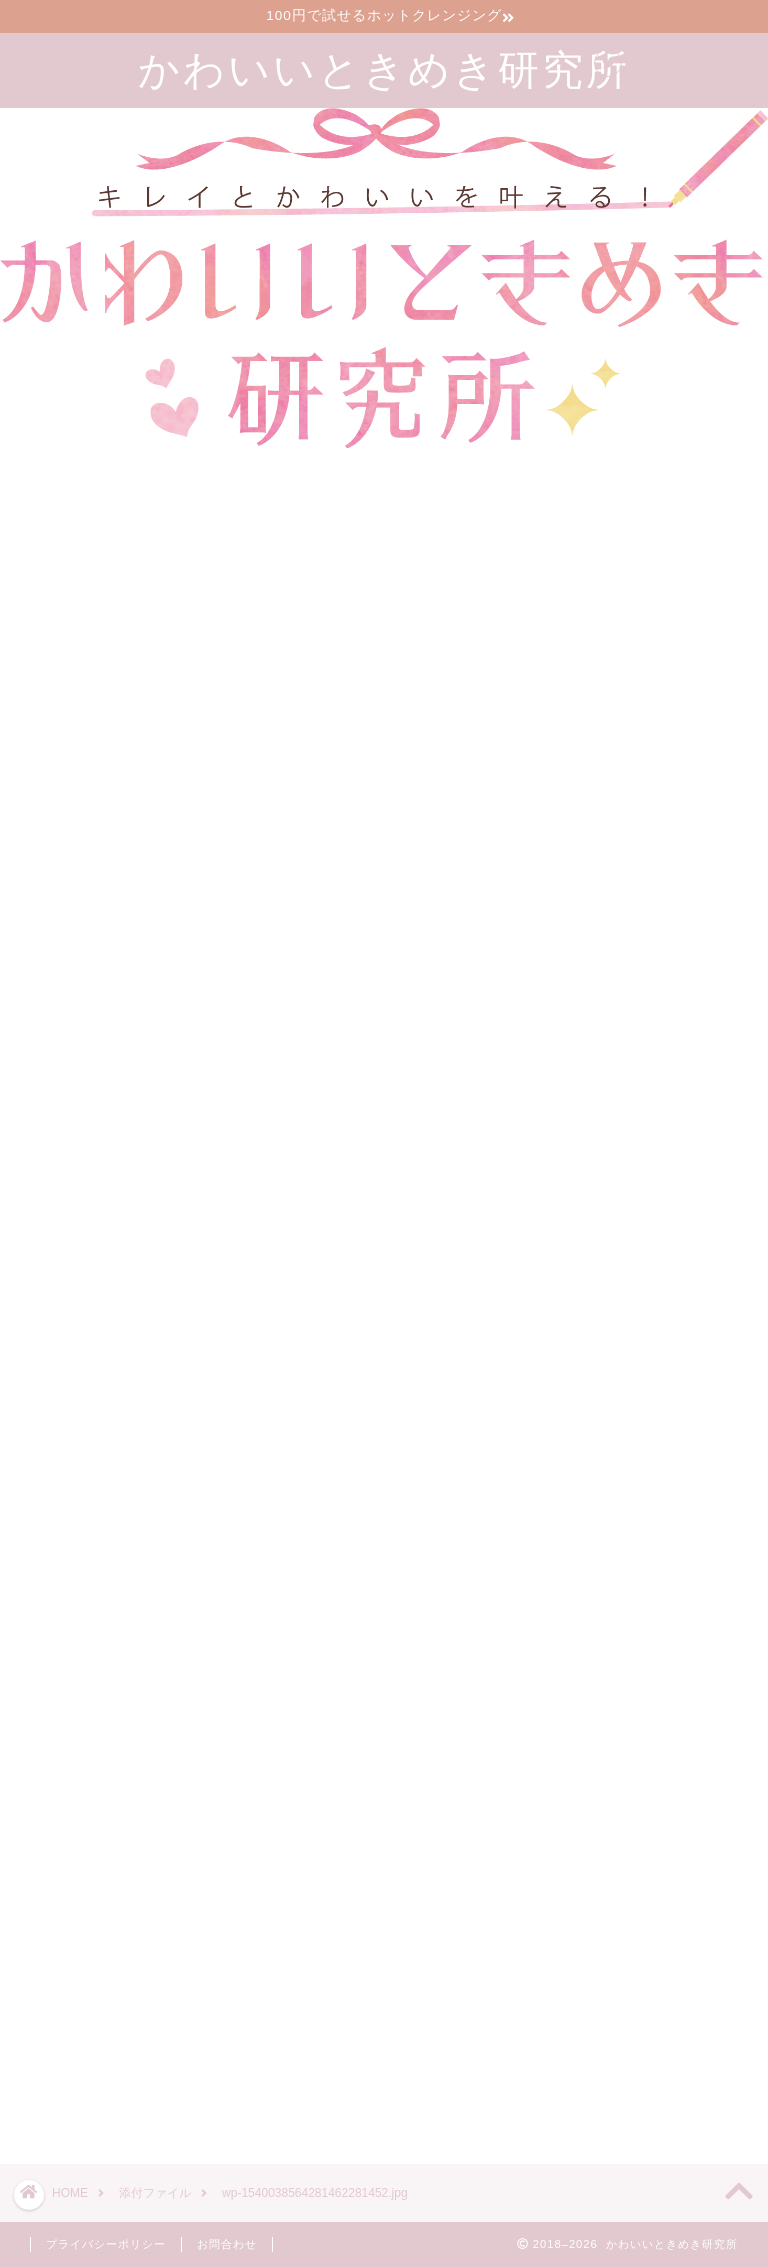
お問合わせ (227, 2244)
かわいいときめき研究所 (384, 68)
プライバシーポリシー (106, 2244)
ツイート (567, 2077)
